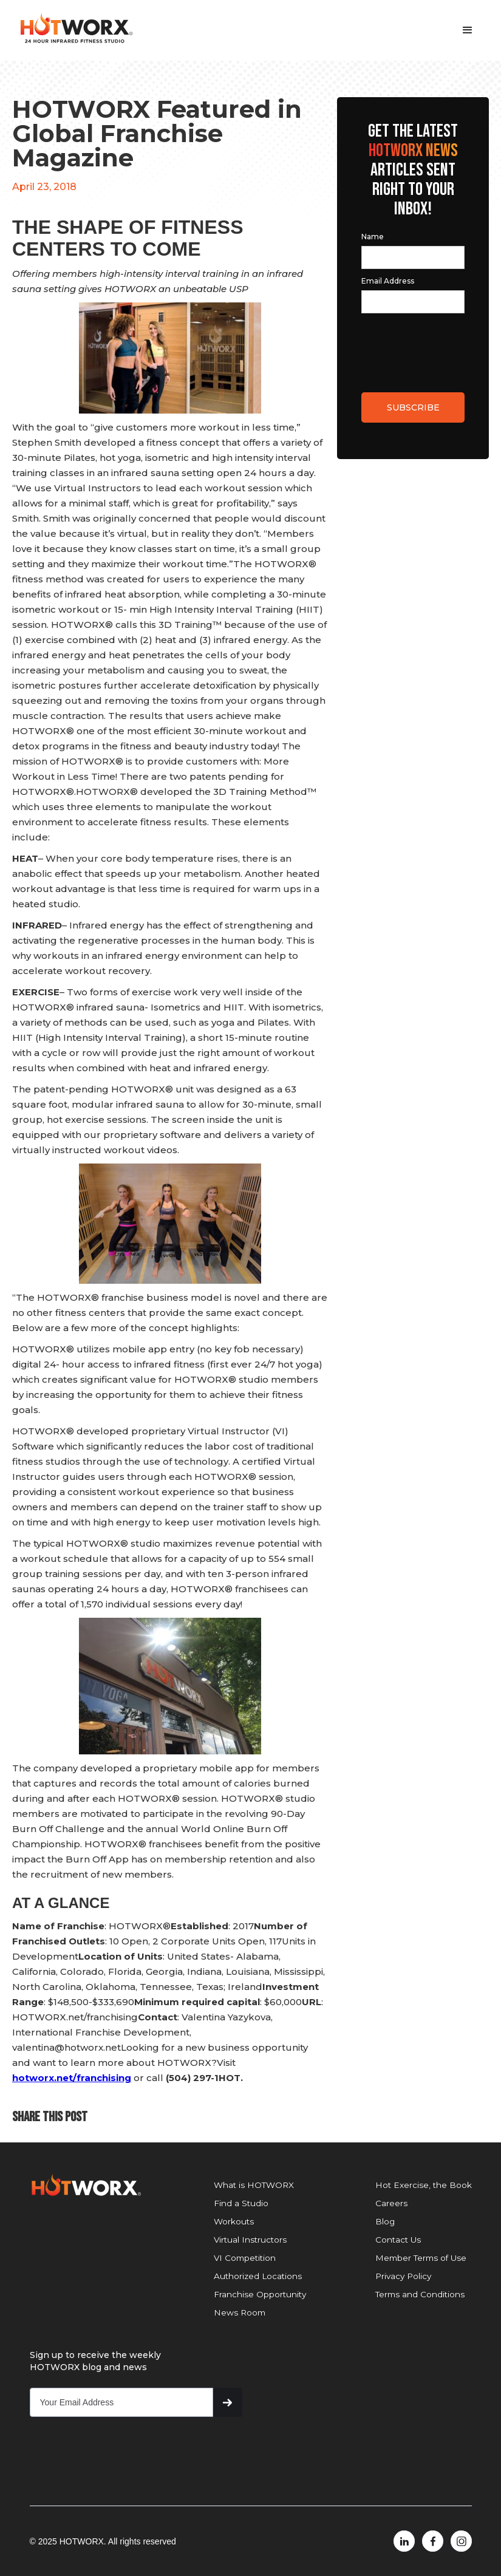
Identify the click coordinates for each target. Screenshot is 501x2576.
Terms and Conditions (420, 2294)
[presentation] (416, 341)
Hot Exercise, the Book (423, 2185)
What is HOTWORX (254, 2185)
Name (372, 236)
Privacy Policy (403, 2276)
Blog (385, 2221)
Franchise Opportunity (260, 2294)
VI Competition (245, 2258)
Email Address (387, 280)
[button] (467, 30)
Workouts (234, 2221)
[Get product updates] (122, 2402)
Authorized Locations (258, 2276)
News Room (239, 2312)
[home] (76, 28)
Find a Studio (241, 2203)
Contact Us (398, 2239)
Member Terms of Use (420, 2258)
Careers (391, 2203)
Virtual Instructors (250, 2239)
